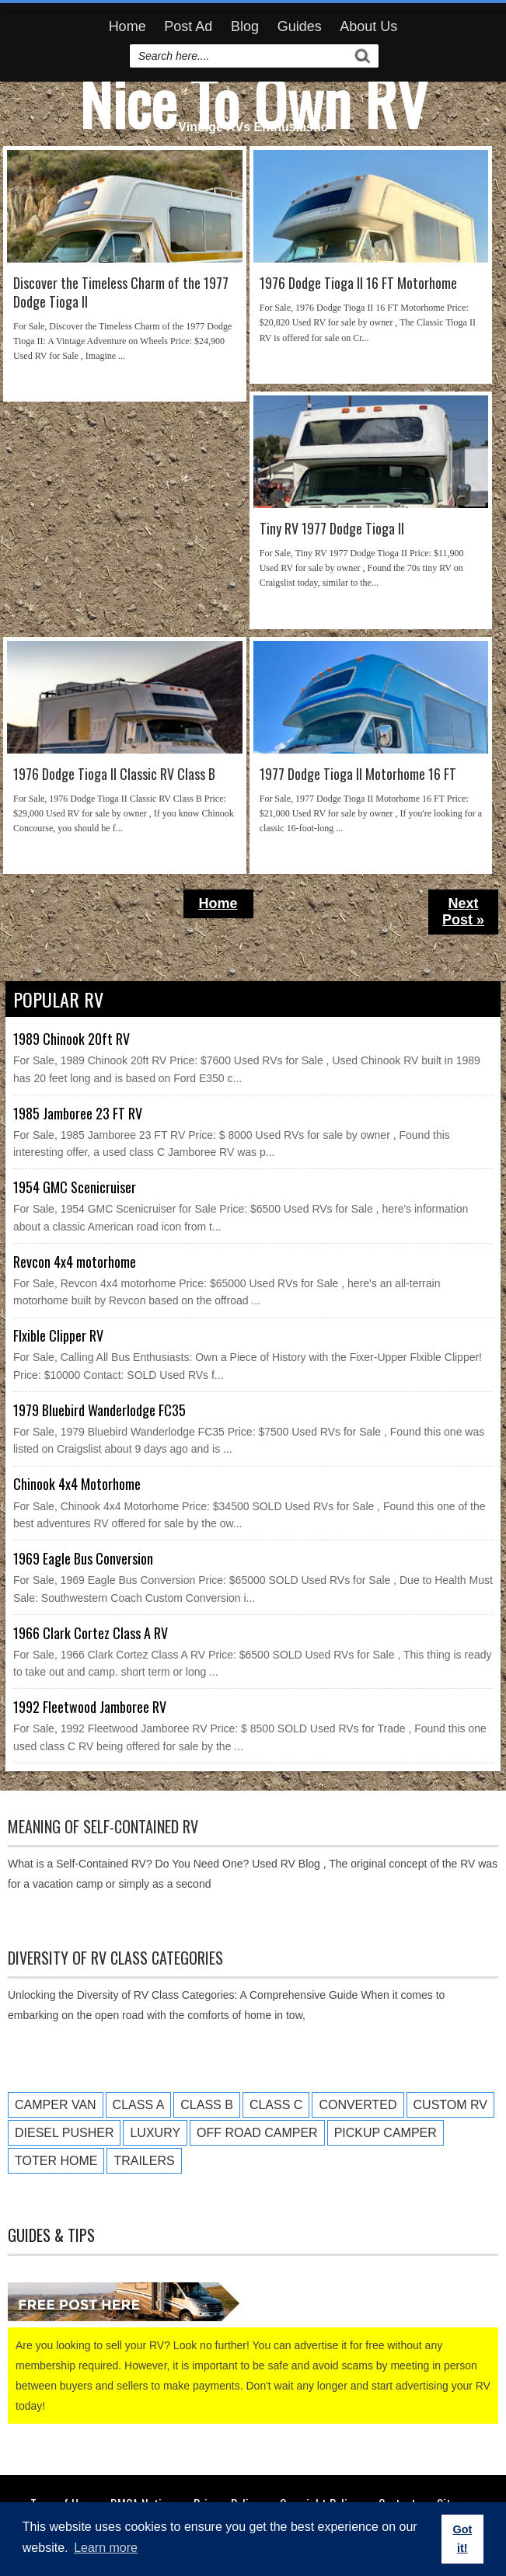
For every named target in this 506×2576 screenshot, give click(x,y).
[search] (241, 56)
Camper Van (55, 2104)
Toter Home (56, 2160)
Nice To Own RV (253, 101)
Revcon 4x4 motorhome (74, 1261)
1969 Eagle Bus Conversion (83, 1558)
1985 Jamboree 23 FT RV (77, 1113)
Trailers (143, 2160)
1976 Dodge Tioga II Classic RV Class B (114, 774)
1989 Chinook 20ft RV (71, 1039)
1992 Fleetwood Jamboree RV (89, 1707)
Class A (139, 2104)
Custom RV (450, 2104)
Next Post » (463, 912)
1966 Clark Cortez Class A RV (90, 1633)
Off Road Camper (257, 2132)
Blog (245, 26)
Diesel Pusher (64, 2132)
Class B (206, 2104)
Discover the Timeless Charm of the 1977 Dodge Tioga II (121, 292)
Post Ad (188, 26)
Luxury (155, 2132)
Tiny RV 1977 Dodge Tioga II (332, 529)
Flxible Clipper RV (58, 1335)
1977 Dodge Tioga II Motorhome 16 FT (358, 774)
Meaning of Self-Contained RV (103, 1826)
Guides (299, 26)
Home (127, 26)
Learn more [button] (106, 2547)
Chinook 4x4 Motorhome (77, 1484)
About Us (368, 26)
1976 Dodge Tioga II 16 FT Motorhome (358, 283)
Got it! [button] (462, 2538)
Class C (276, 2104)
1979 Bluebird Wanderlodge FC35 (99, 1410)
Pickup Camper (385, 2132)
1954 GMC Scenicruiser (74, 1187)
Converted (357, 2104)
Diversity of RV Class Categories (115, 1957)
